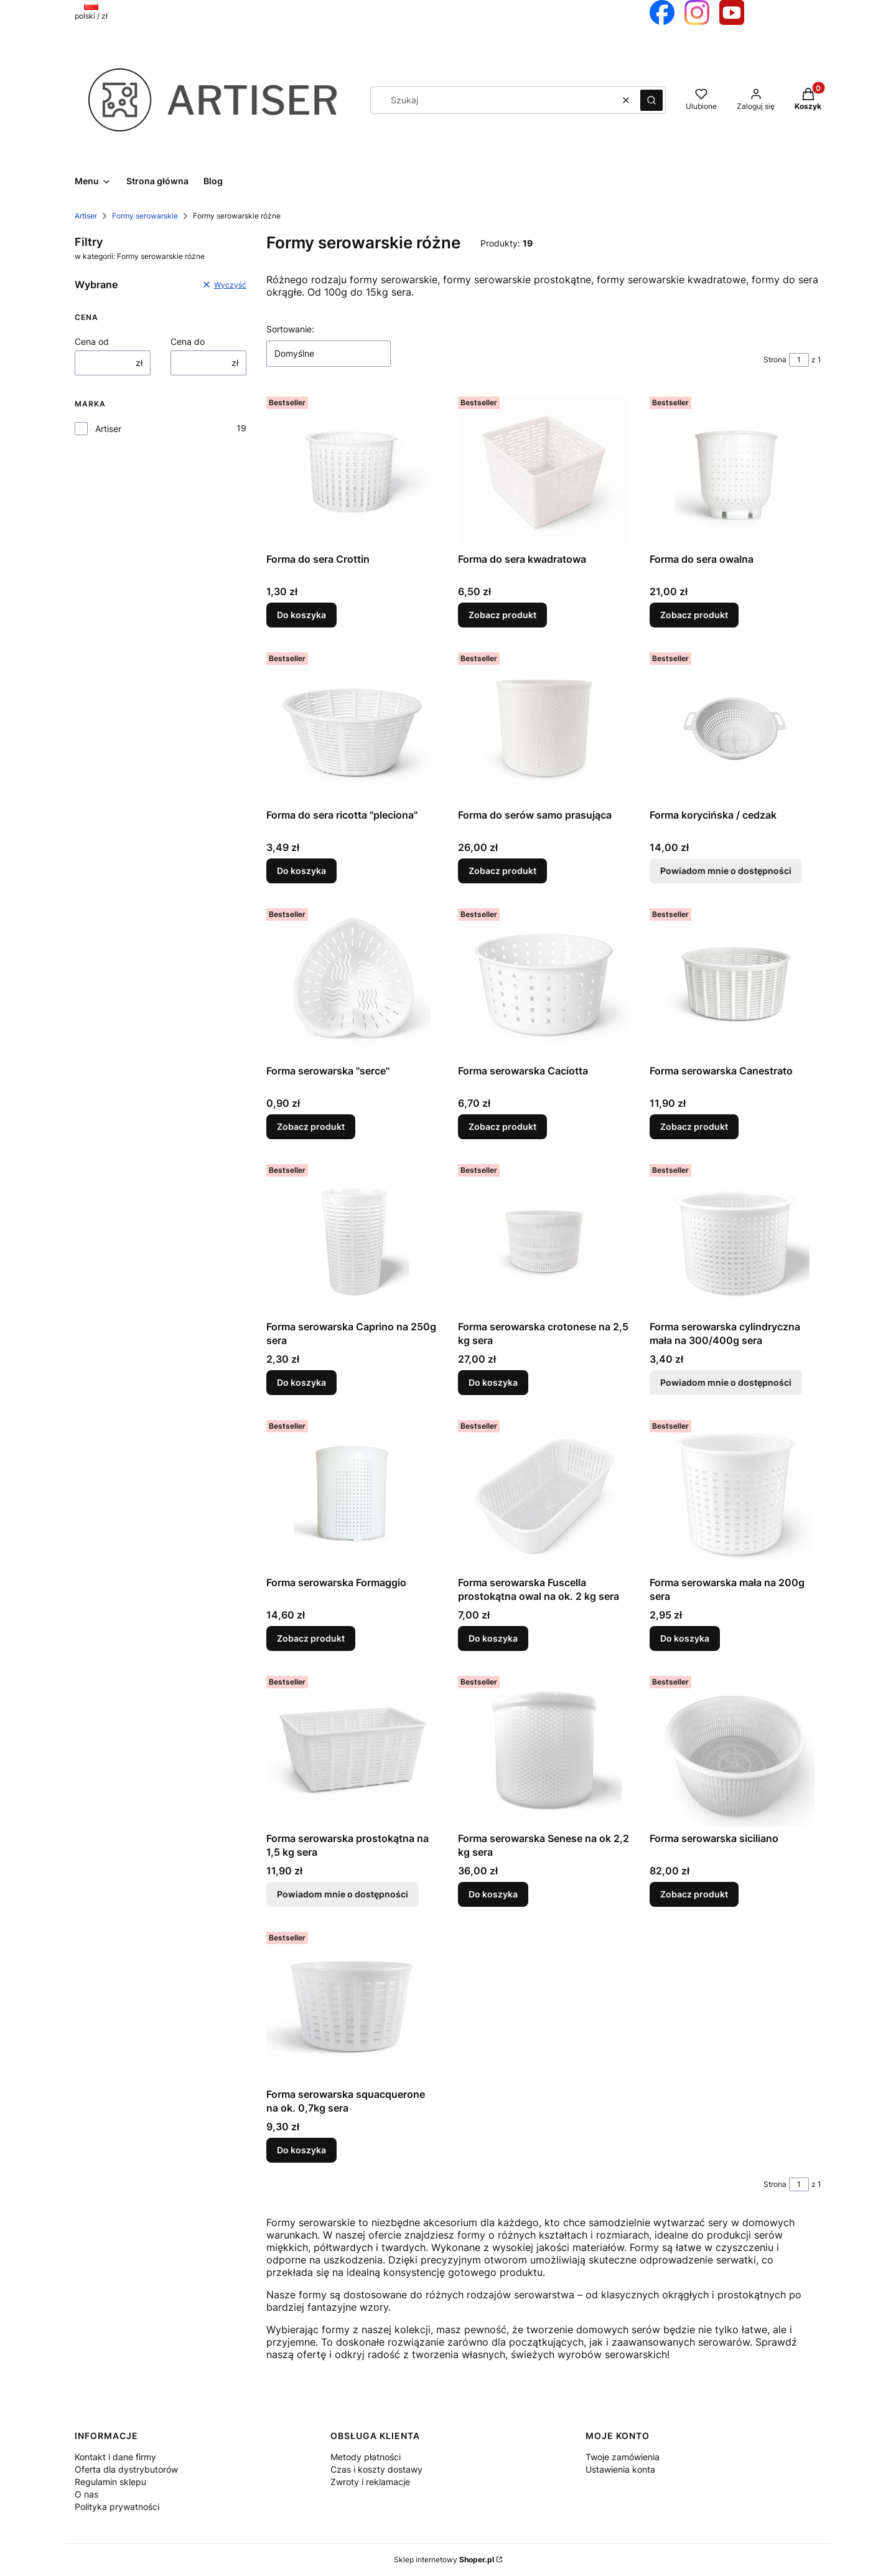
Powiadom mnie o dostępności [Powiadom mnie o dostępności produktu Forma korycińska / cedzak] (725, 870)
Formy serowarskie (145, 215)
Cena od (92, 341)
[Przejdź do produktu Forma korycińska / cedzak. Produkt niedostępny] (735, 725)
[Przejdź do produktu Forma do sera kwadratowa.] (544, 469)
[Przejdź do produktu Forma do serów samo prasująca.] (544, 725)
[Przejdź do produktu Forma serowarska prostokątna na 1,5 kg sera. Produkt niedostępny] (352, 1748)
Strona (774, 359)
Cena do (187, 341)
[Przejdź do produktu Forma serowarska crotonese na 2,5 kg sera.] (544, 1237)
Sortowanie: (290, 329)
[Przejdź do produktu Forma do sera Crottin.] (352, 469)
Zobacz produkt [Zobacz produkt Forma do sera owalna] (694, 614)
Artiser (86, 215)
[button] (651, 100)
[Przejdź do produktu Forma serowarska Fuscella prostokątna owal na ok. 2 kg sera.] (544, 1493)
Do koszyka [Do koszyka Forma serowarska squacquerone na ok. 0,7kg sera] (301, 2150)
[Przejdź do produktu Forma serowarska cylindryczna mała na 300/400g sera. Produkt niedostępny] (735, 1237)
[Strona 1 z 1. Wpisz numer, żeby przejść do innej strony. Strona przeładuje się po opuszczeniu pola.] (799, 360)
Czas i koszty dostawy (376, 2469)
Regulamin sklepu (110, 2481)
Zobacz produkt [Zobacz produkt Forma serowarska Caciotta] (502, 1126)
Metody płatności (365, 2456)
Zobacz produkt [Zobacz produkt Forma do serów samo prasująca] (502, 870)
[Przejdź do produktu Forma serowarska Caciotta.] (544, 981)
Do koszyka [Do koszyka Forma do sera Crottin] (301, 614)
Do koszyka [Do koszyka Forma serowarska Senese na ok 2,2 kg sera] (493, 1894)
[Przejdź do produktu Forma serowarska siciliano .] (735, 1748)
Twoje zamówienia (623, 2456)
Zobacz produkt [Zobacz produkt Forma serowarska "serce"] (311, 1126)
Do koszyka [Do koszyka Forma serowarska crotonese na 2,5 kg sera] (493, 1382)
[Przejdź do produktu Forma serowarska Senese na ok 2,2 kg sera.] (544, 1748)
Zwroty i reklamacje (370, 2481)
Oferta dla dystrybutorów (126, 2469)
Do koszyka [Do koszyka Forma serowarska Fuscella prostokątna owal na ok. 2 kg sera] (493, 1638)
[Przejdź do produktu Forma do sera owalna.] (735, 469)
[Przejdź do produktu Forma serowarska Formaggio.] (352, 1493)
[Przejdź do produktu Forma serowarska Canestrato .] (735, 981)
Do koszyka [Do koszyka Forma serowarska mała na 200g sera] (684, 1638)
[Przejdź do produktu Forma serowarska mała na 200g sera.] (735, 1493)
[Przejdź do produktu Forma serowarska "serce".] (352, 981)
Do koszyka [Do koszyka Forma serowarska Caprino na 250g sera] (301, 1382)
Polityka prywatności (117, 2506)
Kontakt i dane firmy (115, 2456)
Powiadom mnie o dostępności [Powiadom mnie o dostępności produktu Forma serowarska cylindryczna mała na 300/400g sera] (725, 1382)
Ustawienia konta (620, 2469)
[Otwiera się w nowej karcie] (662, 12)
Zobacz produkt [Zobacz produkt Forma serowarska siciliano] (694, 1894)
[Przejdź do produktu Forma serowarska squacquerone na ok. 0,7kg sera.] (352, 2004)
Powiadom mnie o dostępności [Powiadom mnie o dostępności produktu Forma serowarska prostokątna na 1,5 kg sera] (342, 1894)
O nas (86, 2494)
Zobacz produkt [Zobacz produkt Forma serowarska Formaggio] (311, 1638)
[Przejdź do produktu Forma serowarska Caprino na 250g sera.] (352, 1237)
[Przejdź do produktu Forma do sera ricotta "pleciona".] (352, 725)
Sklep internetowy (444, 2559)
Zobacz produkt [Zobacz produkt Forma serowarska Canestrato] (694, 1126)
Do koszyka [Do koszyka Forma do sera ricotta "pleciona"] (301, 870)
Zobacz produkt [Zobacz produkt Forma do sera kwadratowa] (502, 614)
